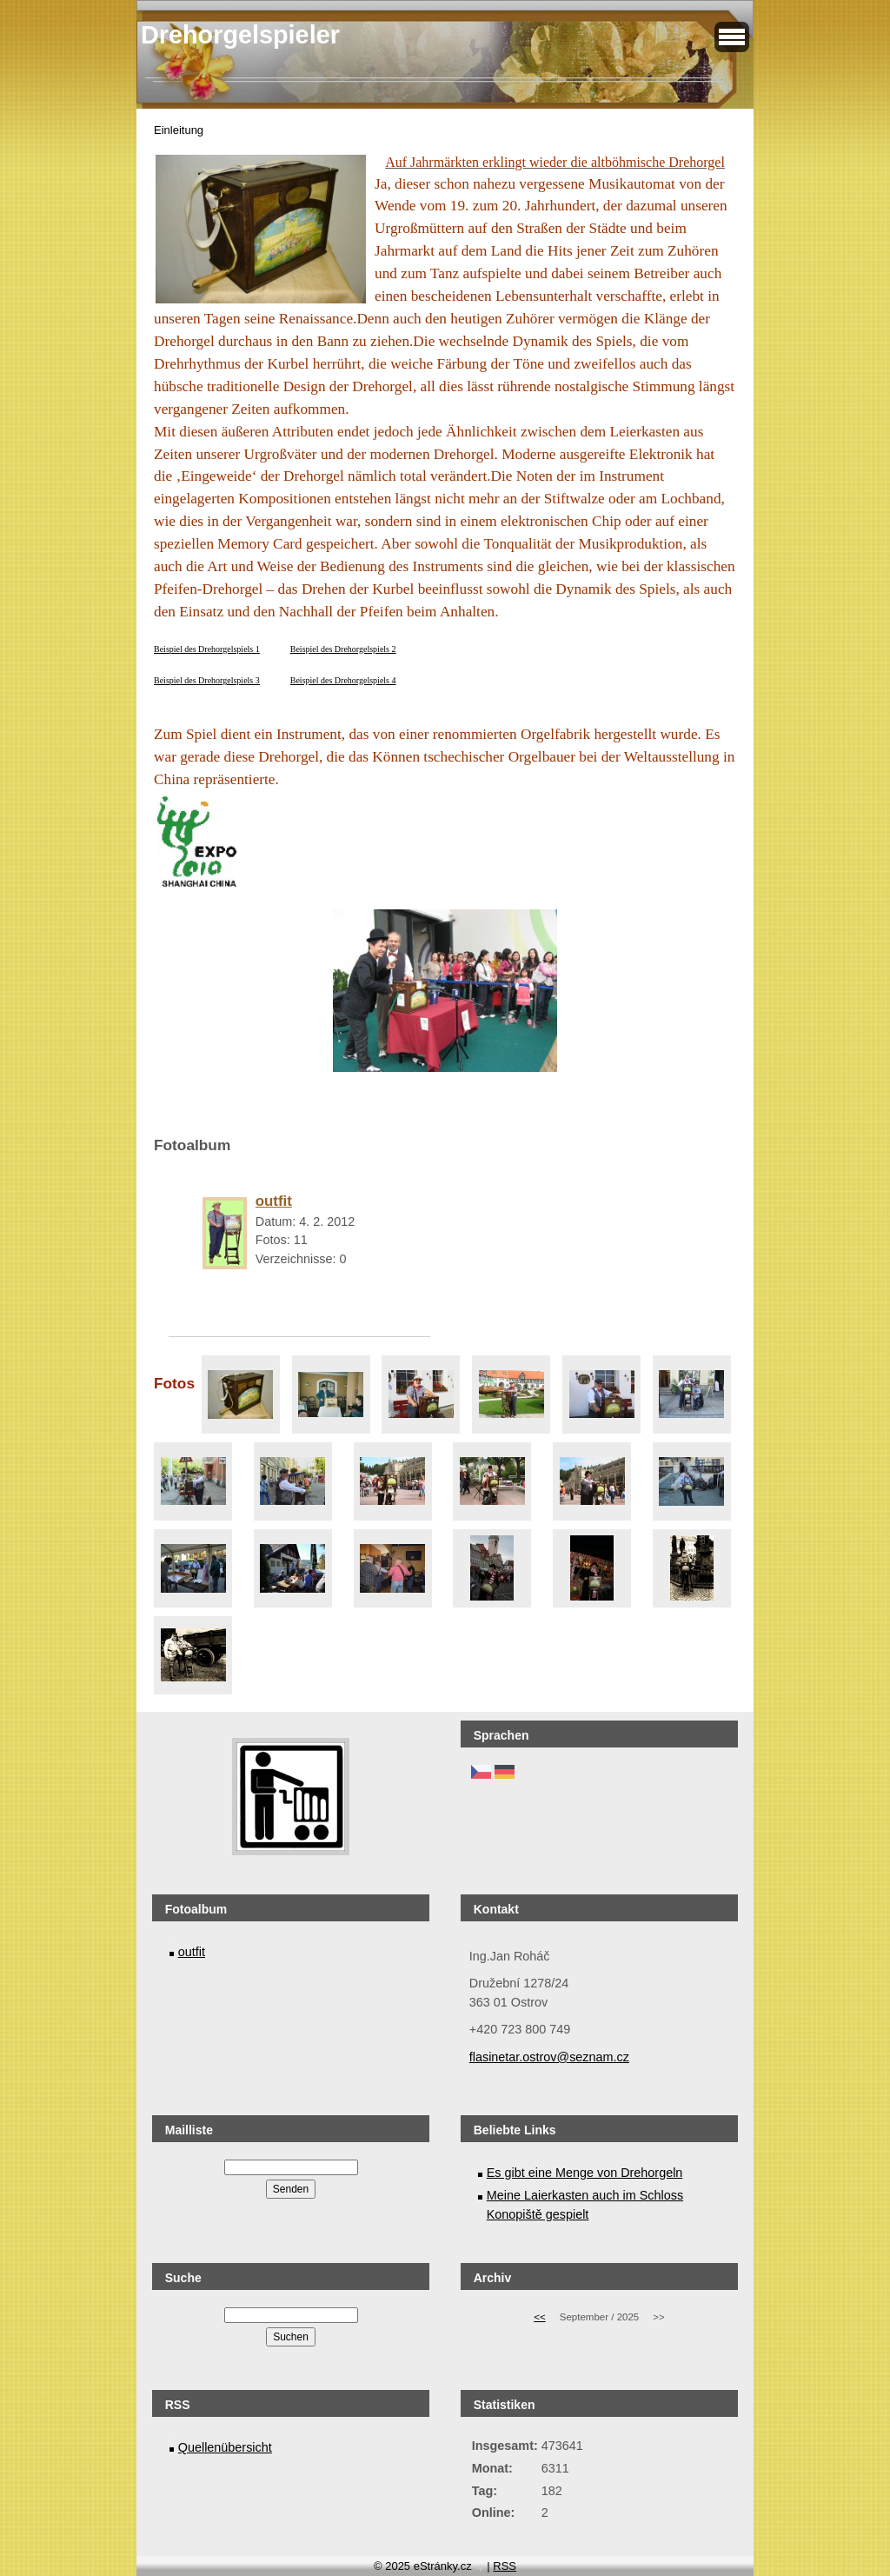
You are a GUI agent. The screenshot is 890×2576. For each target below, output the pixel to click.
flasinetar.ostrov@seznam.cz (549, 2057)
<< (539, 2317)
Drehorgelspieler (240, 35)
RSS (504, 2566)
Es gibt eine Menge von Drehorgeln (585, 2173)
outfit (191, 1952)
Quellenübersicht (225, 2447)
